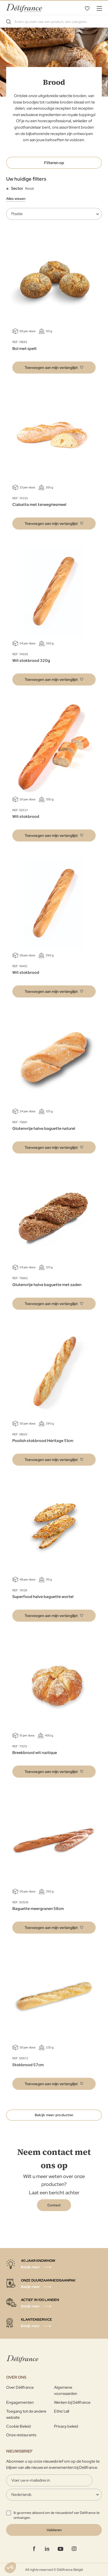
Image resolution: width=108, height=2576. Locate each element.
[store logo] (24, 8)
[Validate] (54, 2530)
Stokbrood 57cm (28, 2064)
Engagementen (20, 2402)
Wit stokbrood (25, 816)
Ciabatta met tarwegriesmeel (39, 504)
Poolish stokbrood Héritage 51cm (42, 1440)
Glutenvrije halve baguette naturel (43, 1128)
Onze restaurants (21, 2435)
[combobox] (54, 22)
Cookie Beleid (18, 2426)
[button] (54, 367)
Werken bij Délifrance (72, 2402)
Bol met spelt (24, 348)
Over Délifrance (20, 2387)
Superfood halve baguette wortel (42, 1596)
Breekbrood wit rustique (34, 1752)
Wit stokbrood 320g (31, 660)
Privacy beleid (66, 2426)
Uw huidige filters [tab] (26, 179)
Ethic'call (61, 2411)
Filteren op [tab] (54, 162)
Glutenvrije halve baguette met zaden (46, 1284)
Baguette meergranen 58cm (38, 1908)
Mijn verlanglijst (87, 8)
